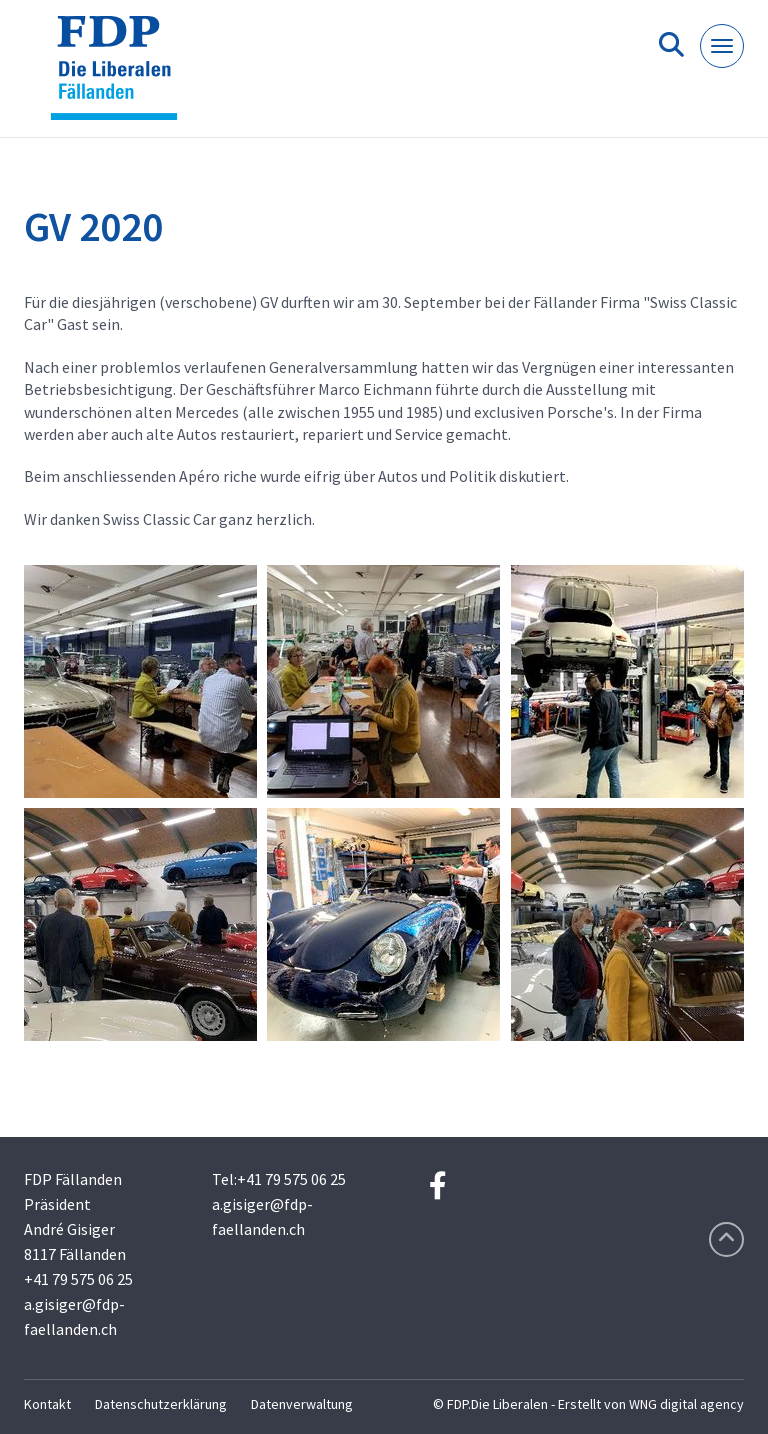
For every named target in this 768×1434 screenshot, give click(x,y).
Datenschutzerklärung (161, 1404)
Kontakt (47, 1404)
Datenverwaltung (302, 1404)
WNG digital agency (686, 1404)
